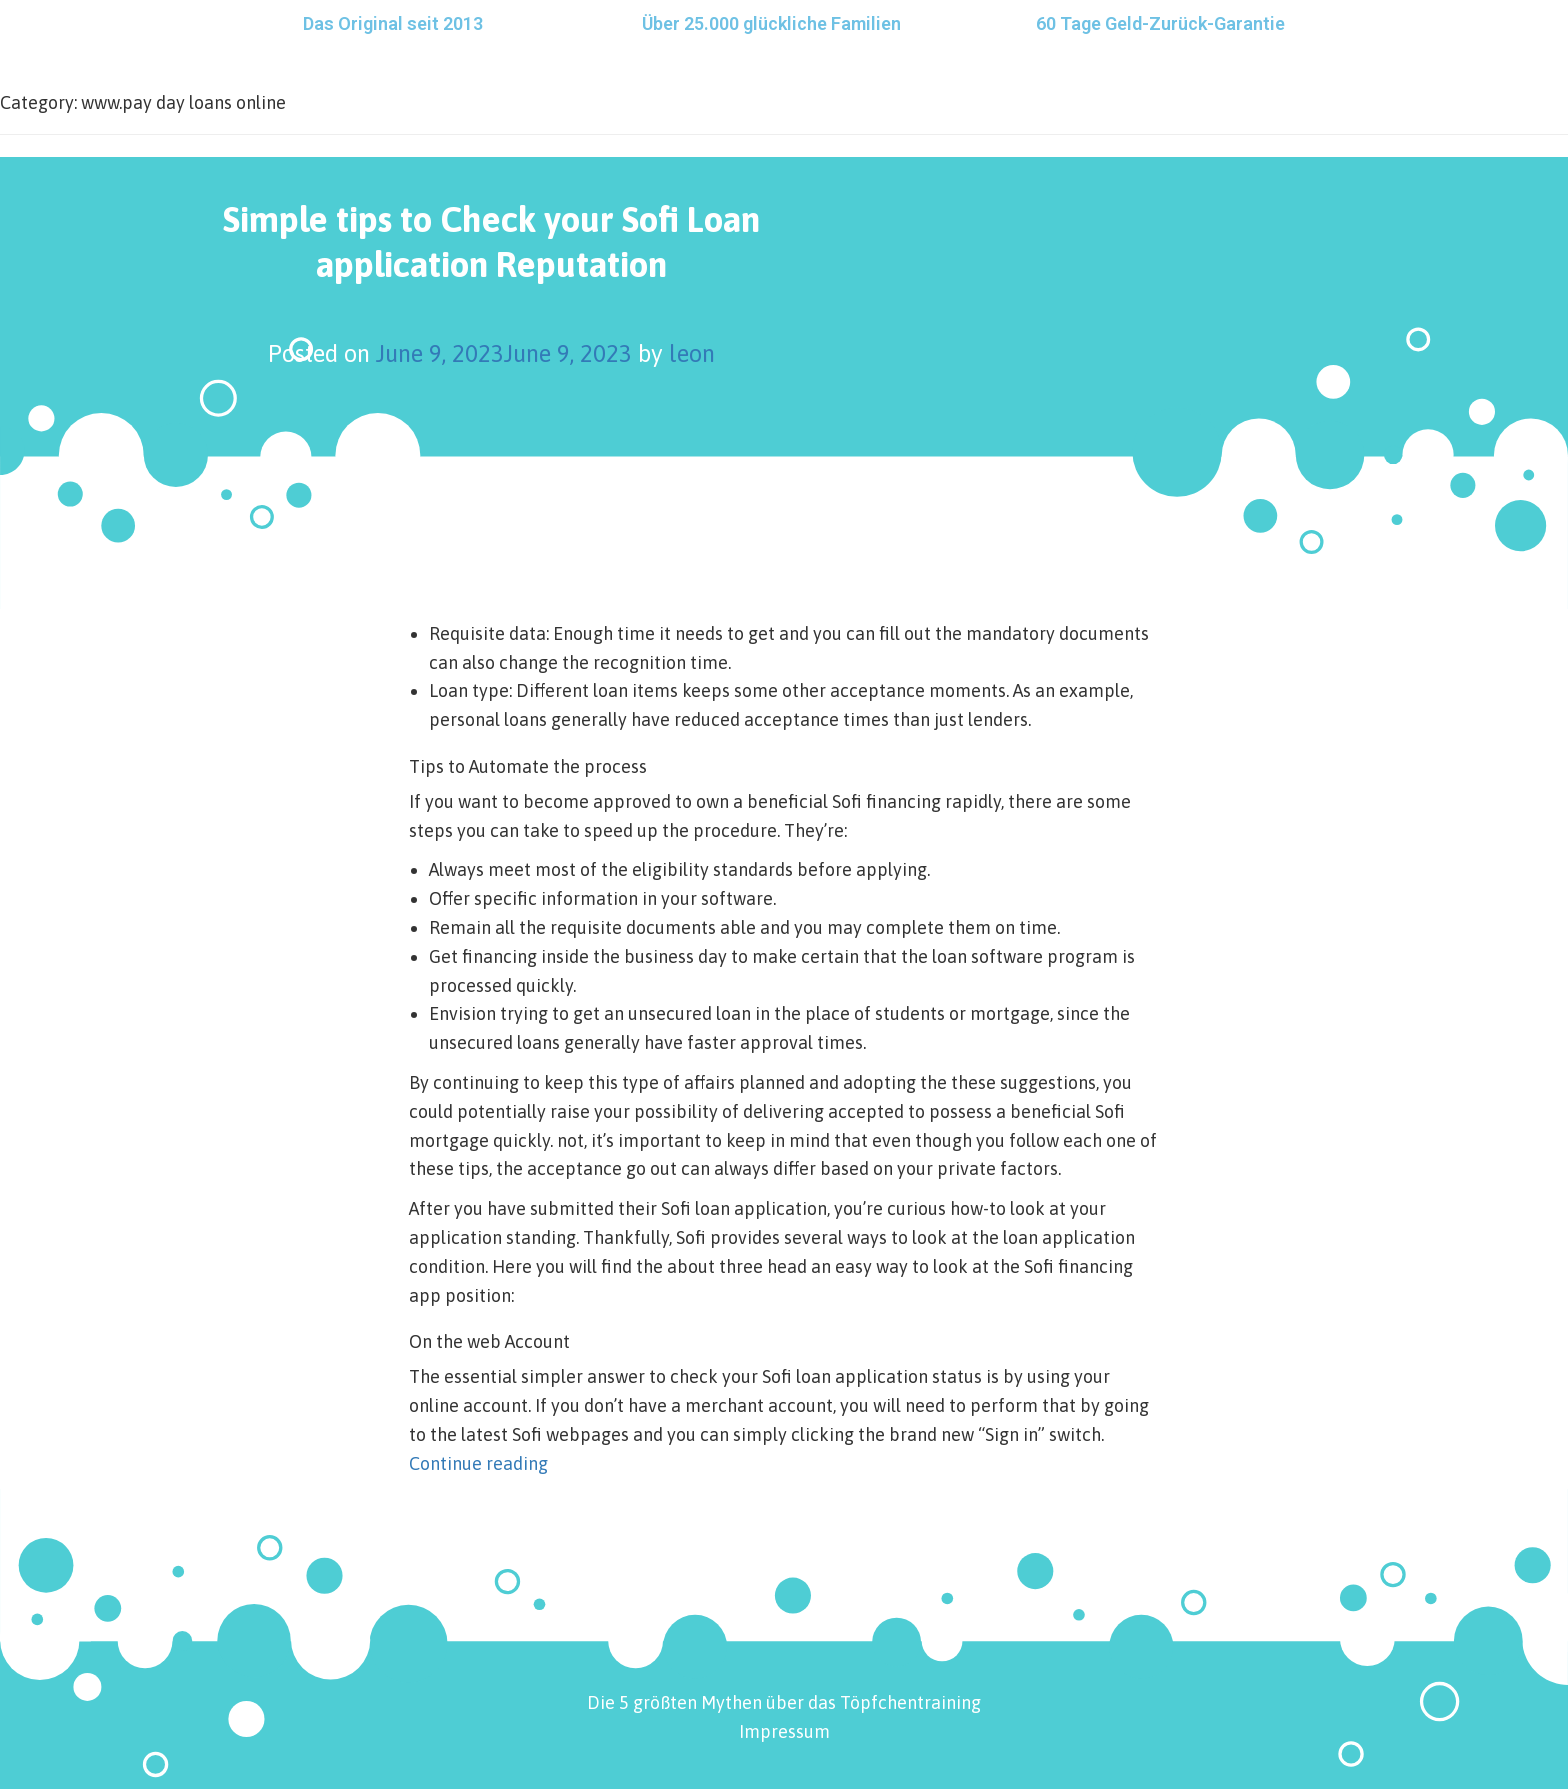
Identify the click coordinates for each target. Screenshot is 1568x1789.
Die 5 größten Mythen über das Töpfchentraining (784, 1702)
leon (692, 353)
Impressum (784, 1731)
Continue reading (478, 1463)
